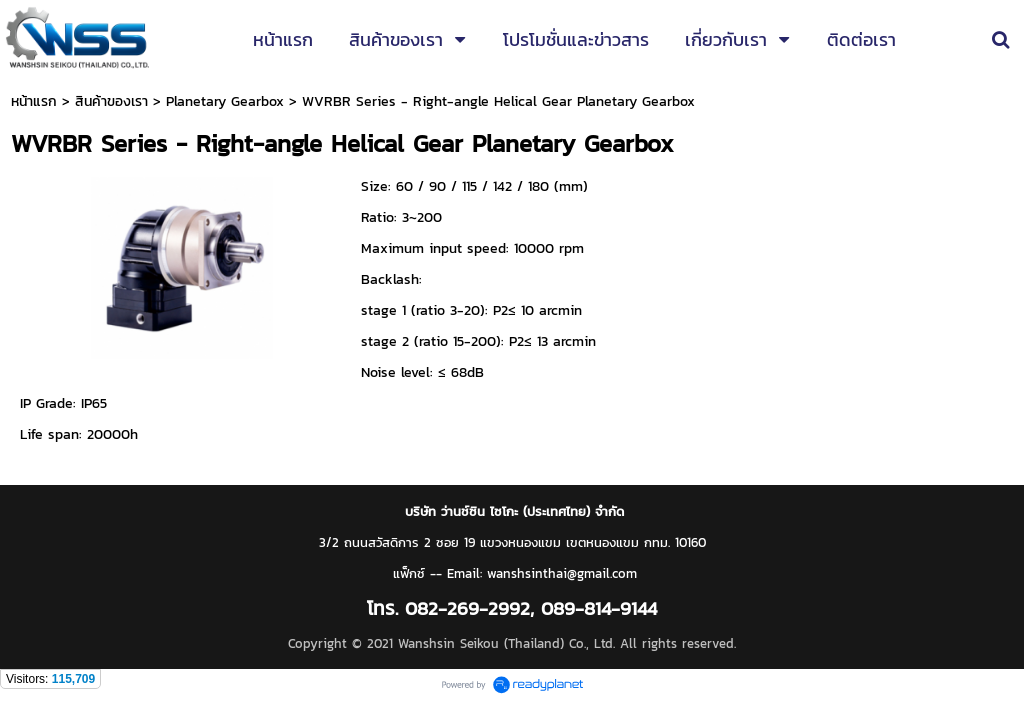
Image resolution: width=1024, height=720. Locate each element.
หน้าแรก (34, 101)
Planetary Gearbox (225, 101)
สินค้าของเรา (111, 101)
